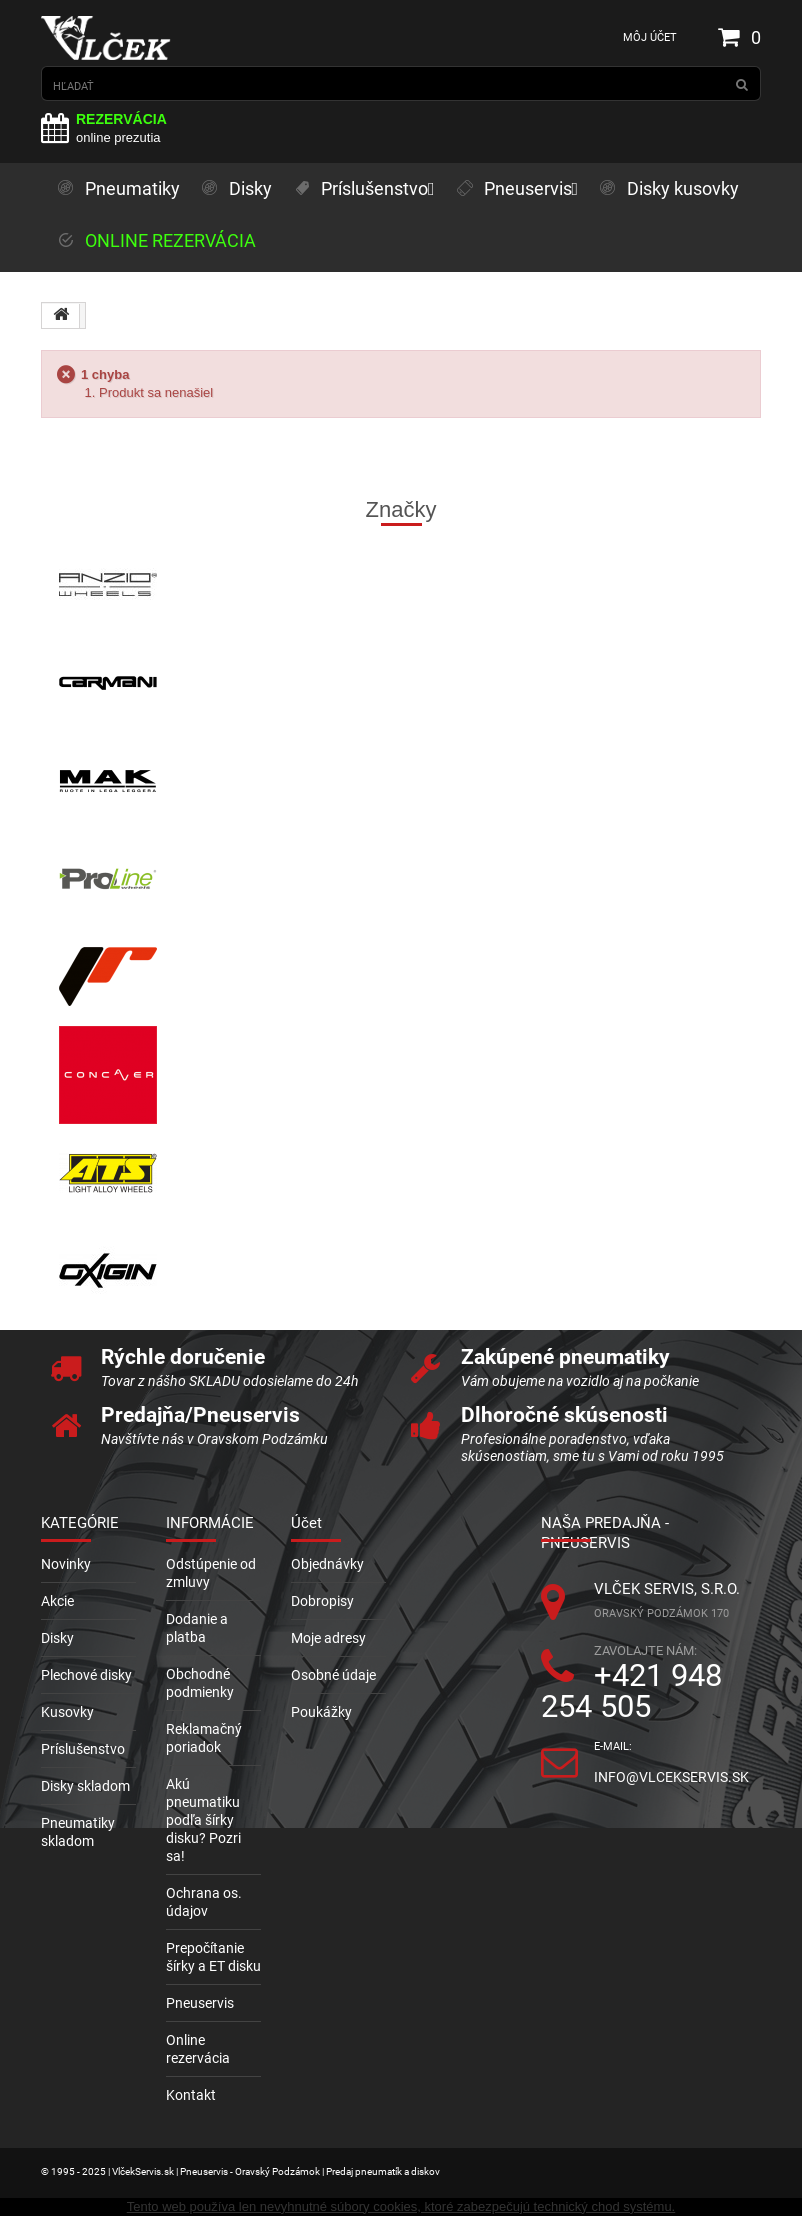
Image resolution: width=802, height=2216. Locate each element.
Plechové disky (86, 1675)
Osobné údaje (333, 1675)
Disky (57, 1638)
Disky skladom (85, 1786)
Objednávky (327, 1564)
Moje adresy (328, 1638)
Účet (306, 1523)
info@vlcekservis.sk (671, 1777)
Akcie (57, 1601)
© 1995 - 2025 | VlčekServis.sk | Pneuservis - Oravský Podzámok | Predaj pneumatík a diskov (240, 2171)
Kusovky (67, 1712)
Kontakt (191, 2095)
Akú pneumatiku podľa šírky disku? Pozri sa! (203, 1820)
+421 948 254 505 (631, 1691)
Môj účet (650, 37)
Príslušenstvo (83, 1749)
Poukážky (321, 1712)
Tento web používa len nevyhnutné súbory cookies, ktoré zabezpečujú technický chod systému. (401, 2206)
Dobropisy (322, 1601)
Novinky (66, 1564)
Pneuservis (200, 2003)
